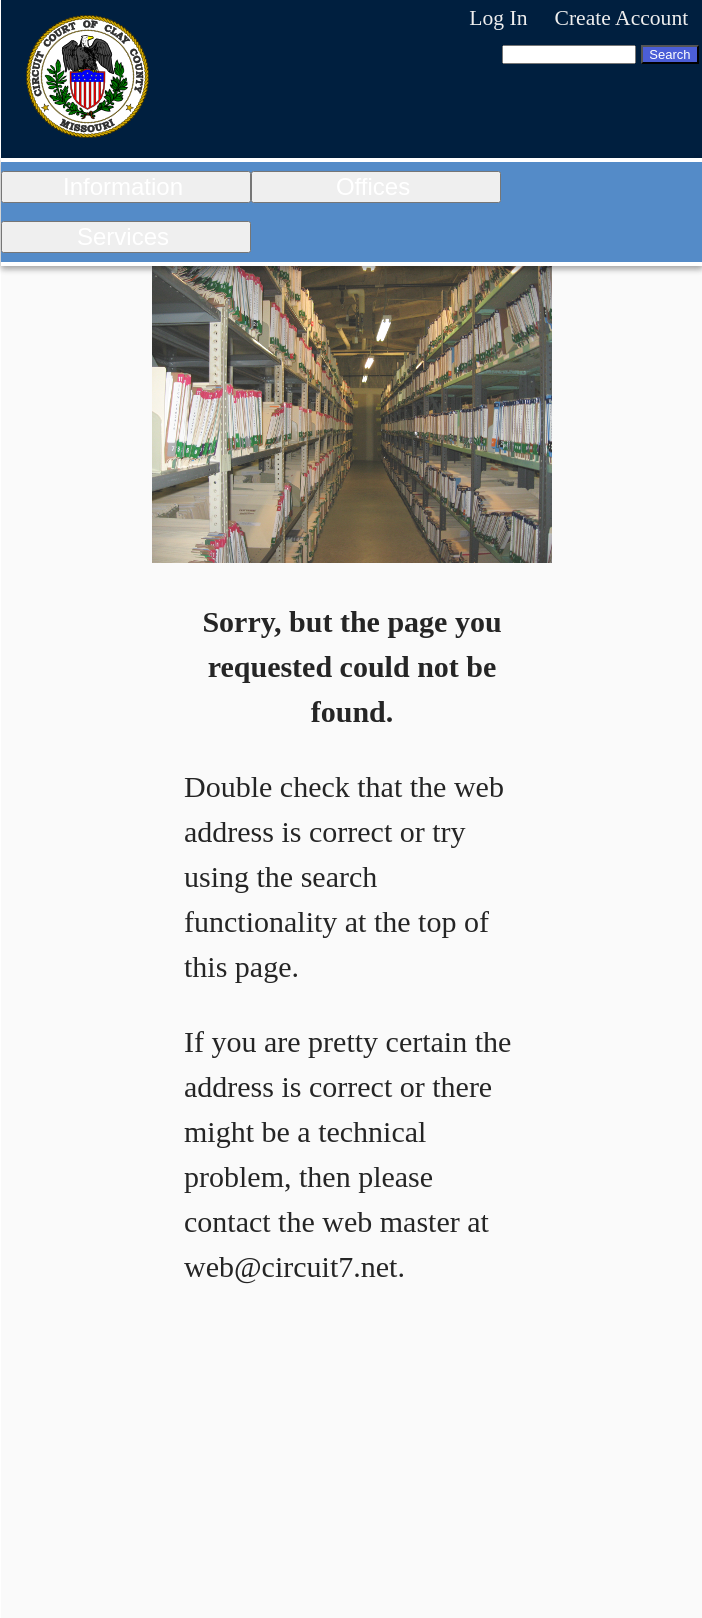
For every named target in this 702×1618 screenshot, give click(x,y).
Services (123, 236)
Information (123, 186)
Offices (373, 186)
